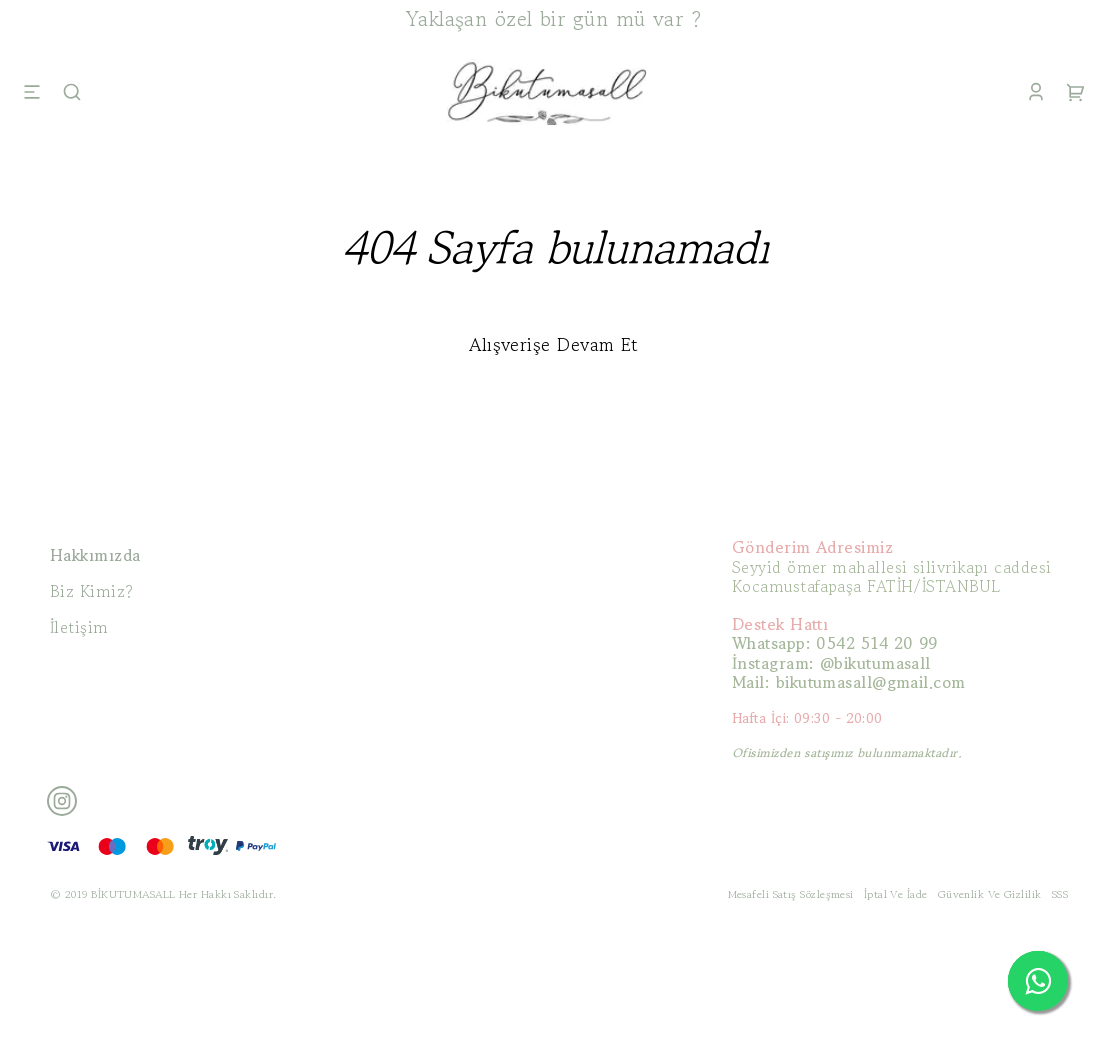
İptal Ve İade (896, 894)
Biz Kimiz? (92, 591)
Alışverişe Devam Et (554, 344)
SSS (1060, 894)
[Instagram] (62, 801)
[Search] (72, 91)
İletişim (79, 627)
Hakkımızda (95, 555)
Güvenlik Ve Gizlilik (990, 894)
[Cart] (1076, 91)
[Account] (1036, 91)
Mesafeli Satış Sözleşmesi (791, 894)
